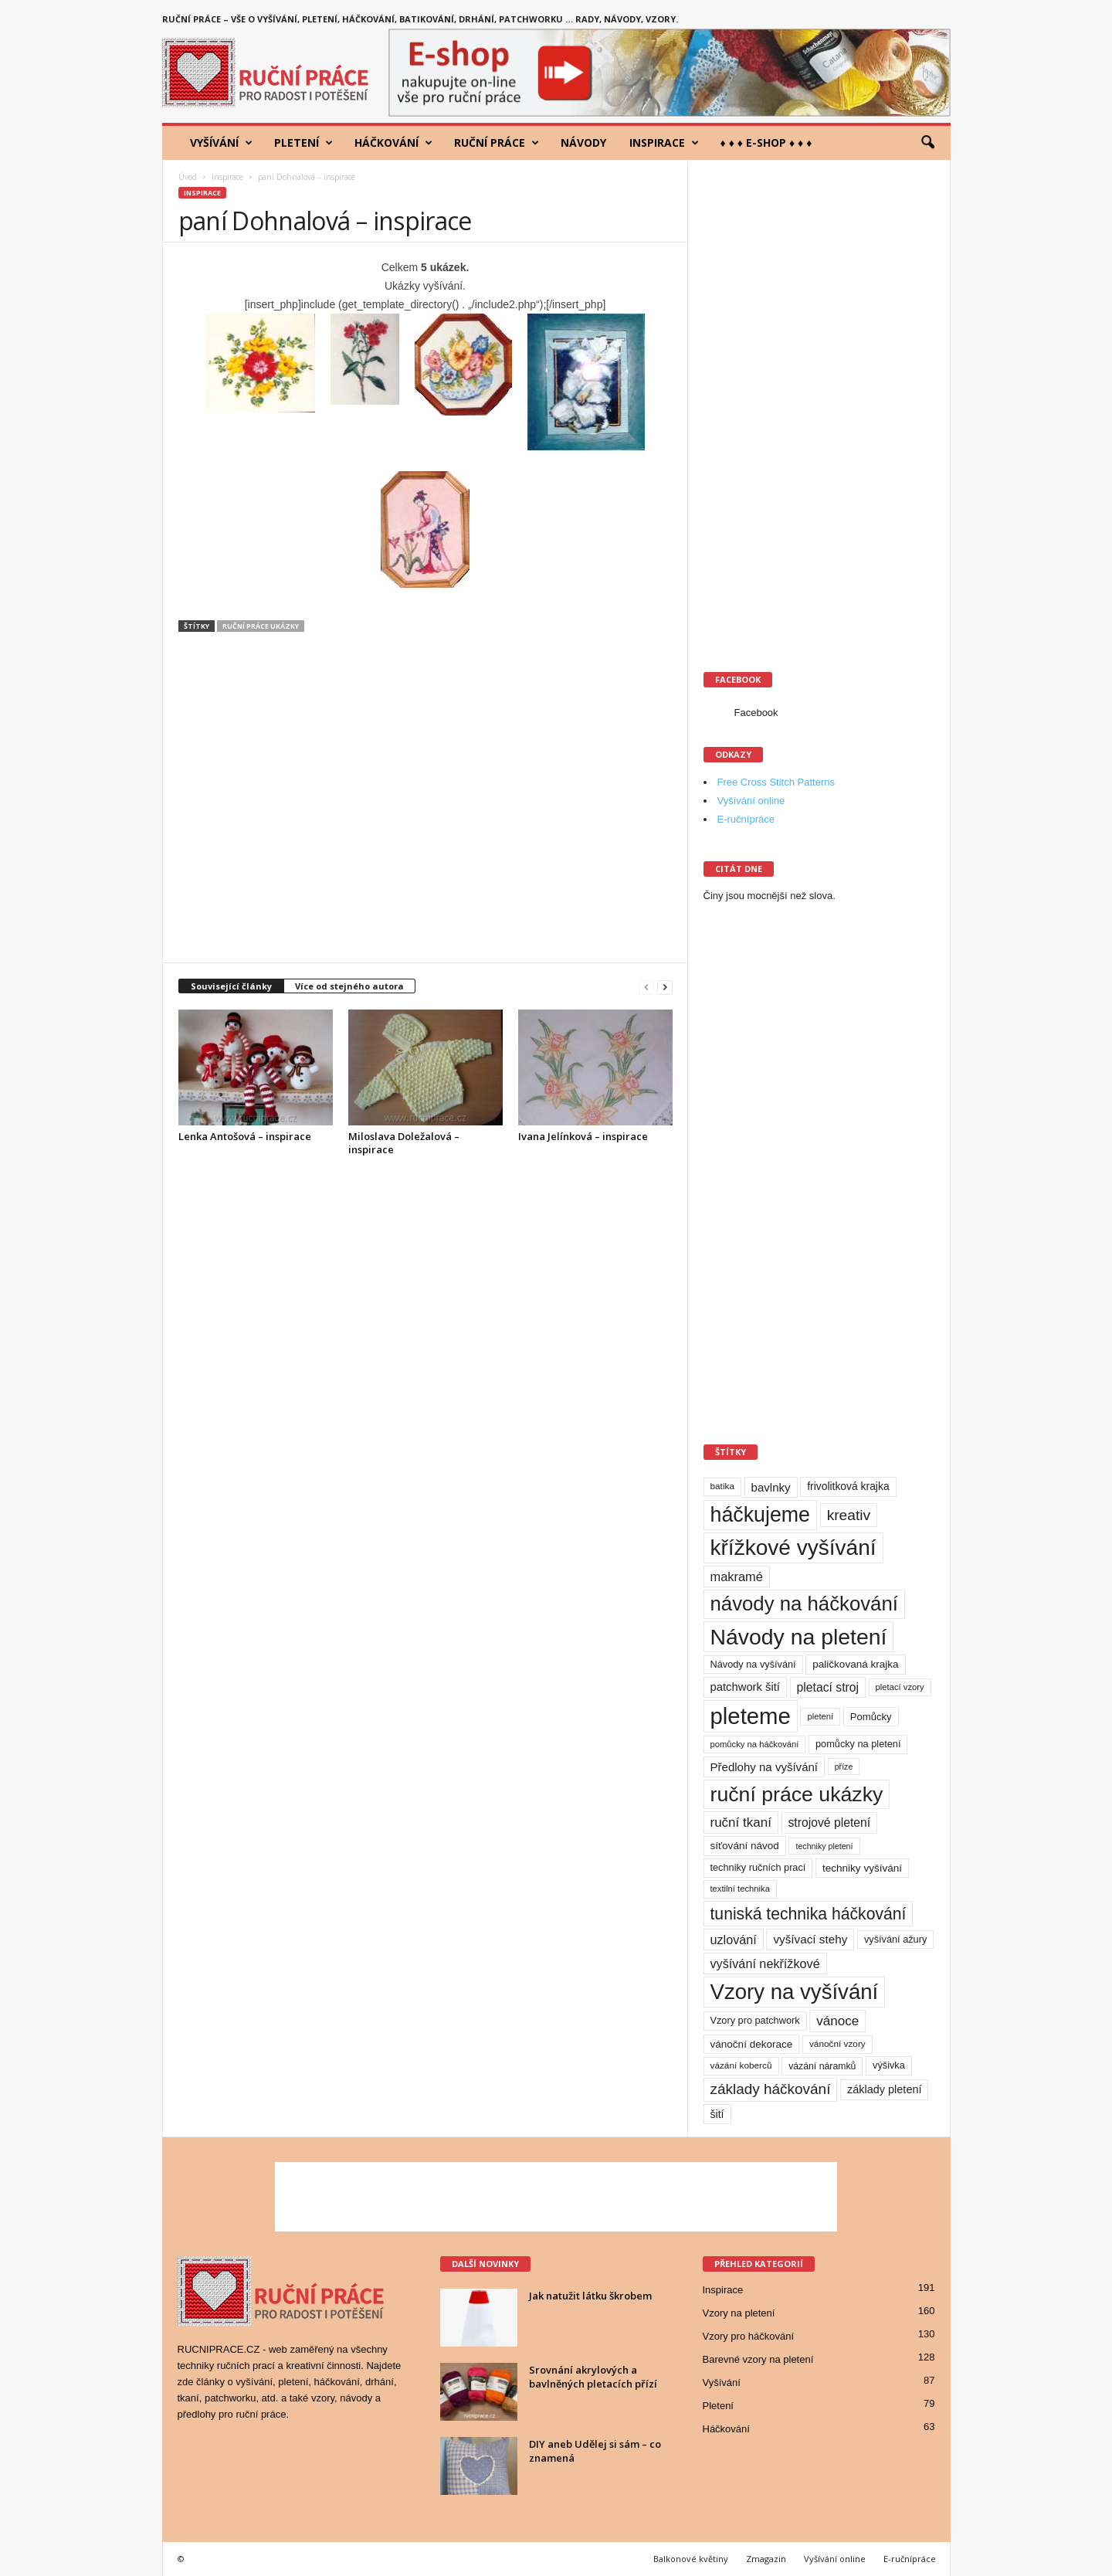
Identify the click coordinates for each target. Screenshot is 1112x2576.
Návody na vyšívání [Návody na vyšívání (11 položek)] (753, 1664)
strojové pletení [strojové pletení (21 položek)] (829, 1822)
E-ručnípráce (746, 819)
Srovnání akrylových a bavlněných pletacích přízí (593, 2377)
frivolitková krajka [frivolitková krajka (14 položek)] (848, 1486)
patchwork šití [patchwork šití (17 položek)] (745, 1687)
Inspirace (664, 143)
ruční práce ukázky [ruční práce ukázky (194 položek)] (796, 1794)
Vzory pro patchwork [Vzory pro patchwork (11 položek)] (755, 2020)
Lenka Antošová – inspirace (244, 1136)
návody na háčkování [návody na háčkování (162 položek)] (804, 1603)
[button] (927, 143)
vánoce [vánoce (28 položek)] (837, 2021)
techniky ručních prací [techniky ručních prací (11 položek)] (758, 1867)
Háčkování (393, 143)
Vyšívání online (751, 800)
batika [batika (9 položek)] (722, 1486)
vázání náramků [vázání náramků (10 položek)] (822, 2066)
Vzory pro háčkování (749, 2336)
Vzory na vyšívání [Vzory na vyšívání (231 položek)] (794, 1992)
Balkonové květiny (690, 2558)
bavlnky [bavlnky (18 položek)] (771, 1487)
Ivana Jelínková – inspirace (583, 1136)
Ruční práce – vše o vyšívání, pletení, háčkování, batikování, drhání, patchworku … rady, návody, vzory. (420, 19)
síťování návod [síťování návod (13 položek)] (744, 1845)
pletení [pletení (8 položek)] (820, 1716)
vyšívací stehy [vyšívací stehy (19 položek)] (810, 1939)
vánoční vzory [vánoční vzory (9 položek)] (837, 2043)
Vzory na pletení (739, 2313)
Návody (583, 142)
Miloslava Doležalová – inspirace (403, 1142)
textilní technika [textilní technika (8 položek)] (740, 1888)
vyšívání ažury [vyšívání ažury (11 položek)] (895, 1939)
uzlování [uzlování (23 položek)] (733, 1939)
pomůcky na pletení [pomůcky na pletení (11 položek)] (857, 1744)
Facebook (756, 712)
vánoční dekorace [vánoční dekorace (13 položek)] (751, 2044)
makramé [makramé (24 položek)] (736, 1576)
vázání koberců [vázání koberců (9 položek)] (741, 2065)
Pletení (303, 143)
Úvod (187, 176)
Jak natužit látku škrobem (590, 2296)
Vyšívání (221, 143)
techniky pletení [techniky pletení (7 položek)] (824, 1846)
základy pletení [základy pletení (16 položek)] (884, 2089)
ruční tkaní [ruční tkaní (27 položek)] (740, 1822)
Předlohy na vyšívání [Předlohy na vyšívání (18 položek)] (764, 1766)
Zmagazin (766, 2558)
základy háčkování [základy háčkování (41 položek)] (770, 2089)
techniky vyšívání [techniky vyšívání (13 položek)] (862, 1868)
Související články (231, 986)
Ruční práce (496, 143)
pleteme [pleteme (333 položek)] (750, 1716)
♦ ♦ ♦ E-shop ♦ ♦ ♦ (766, 142)
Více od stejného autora (349, 986)
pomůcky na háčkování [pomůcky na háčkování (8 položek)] (754, 1744)
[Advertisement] (425, 805)
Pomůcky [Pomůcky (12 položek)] (871, 1716)
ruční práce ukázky (260, 626)
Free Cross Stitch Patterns (776, 782)
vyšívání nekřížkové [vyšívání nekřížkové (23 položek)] (765, 1963)
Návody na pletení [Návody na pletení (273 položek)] (798, 1636)
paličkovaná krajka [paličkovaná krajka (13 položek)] (855, 1664)
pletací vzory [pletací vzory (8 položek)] (900, 1687)
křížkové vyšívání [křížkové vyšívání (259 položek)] (793, 1548)
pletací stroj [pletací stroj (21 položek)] (828, 1687)
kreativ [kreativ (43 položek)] (849, 1515)
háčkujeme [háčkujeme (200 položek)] (760, 1514)
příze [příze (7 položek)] (844, 1766)
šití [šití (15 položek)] (717, 2114)
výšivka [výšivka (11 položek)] (889, 2065)
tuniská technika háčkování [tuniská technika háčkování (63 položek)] (808, 1914)
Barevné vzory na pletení (758, 2359)
